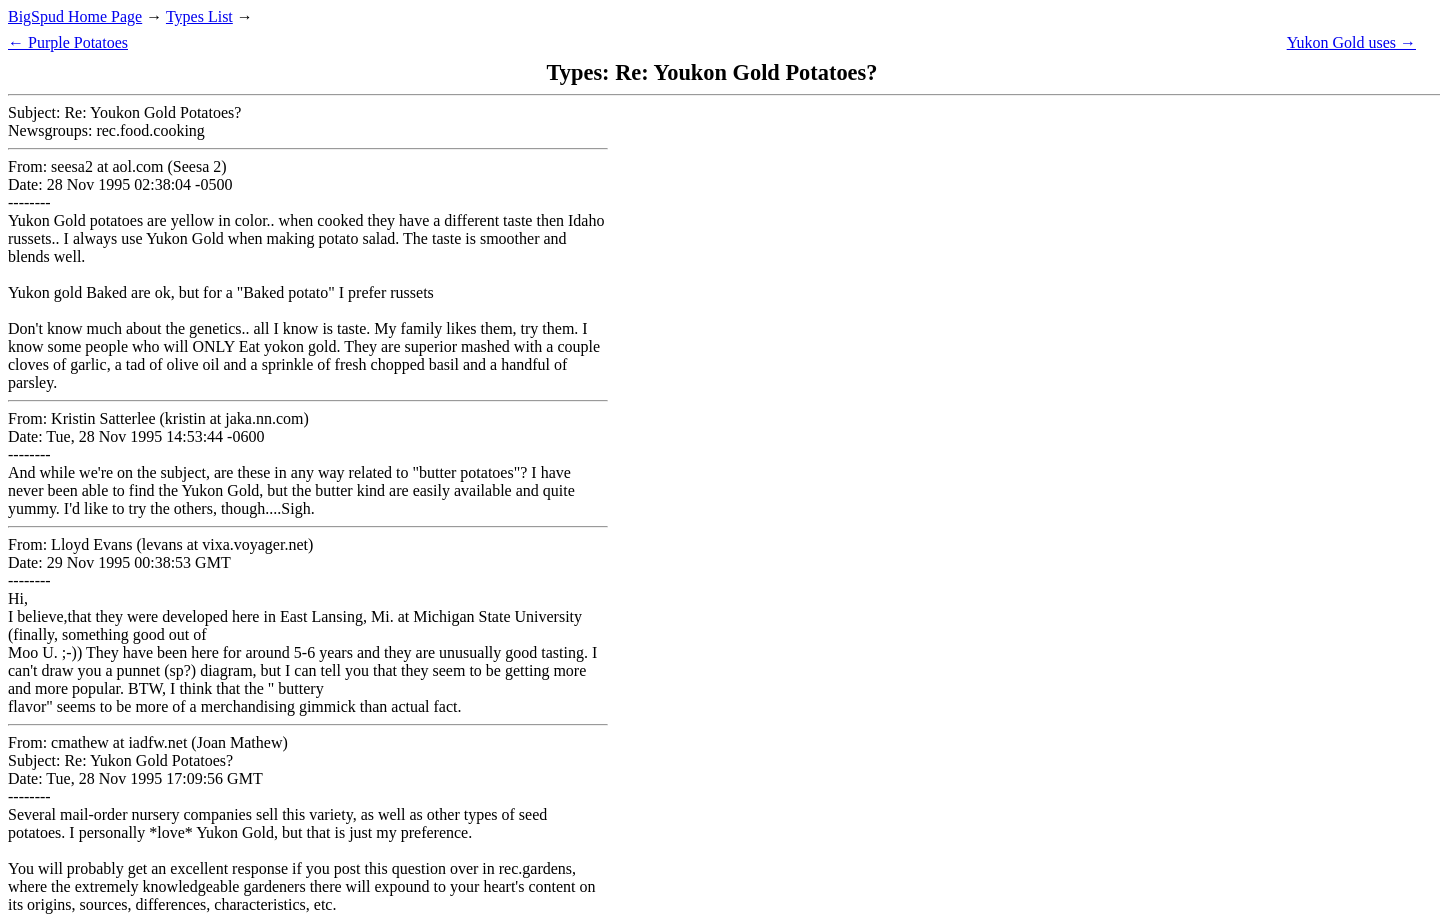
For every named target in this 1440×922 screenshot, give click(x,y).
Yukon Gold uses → (1351, 42)
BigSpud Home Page (75, 16)
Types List (199, 16)
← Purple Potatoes (68, 42)
